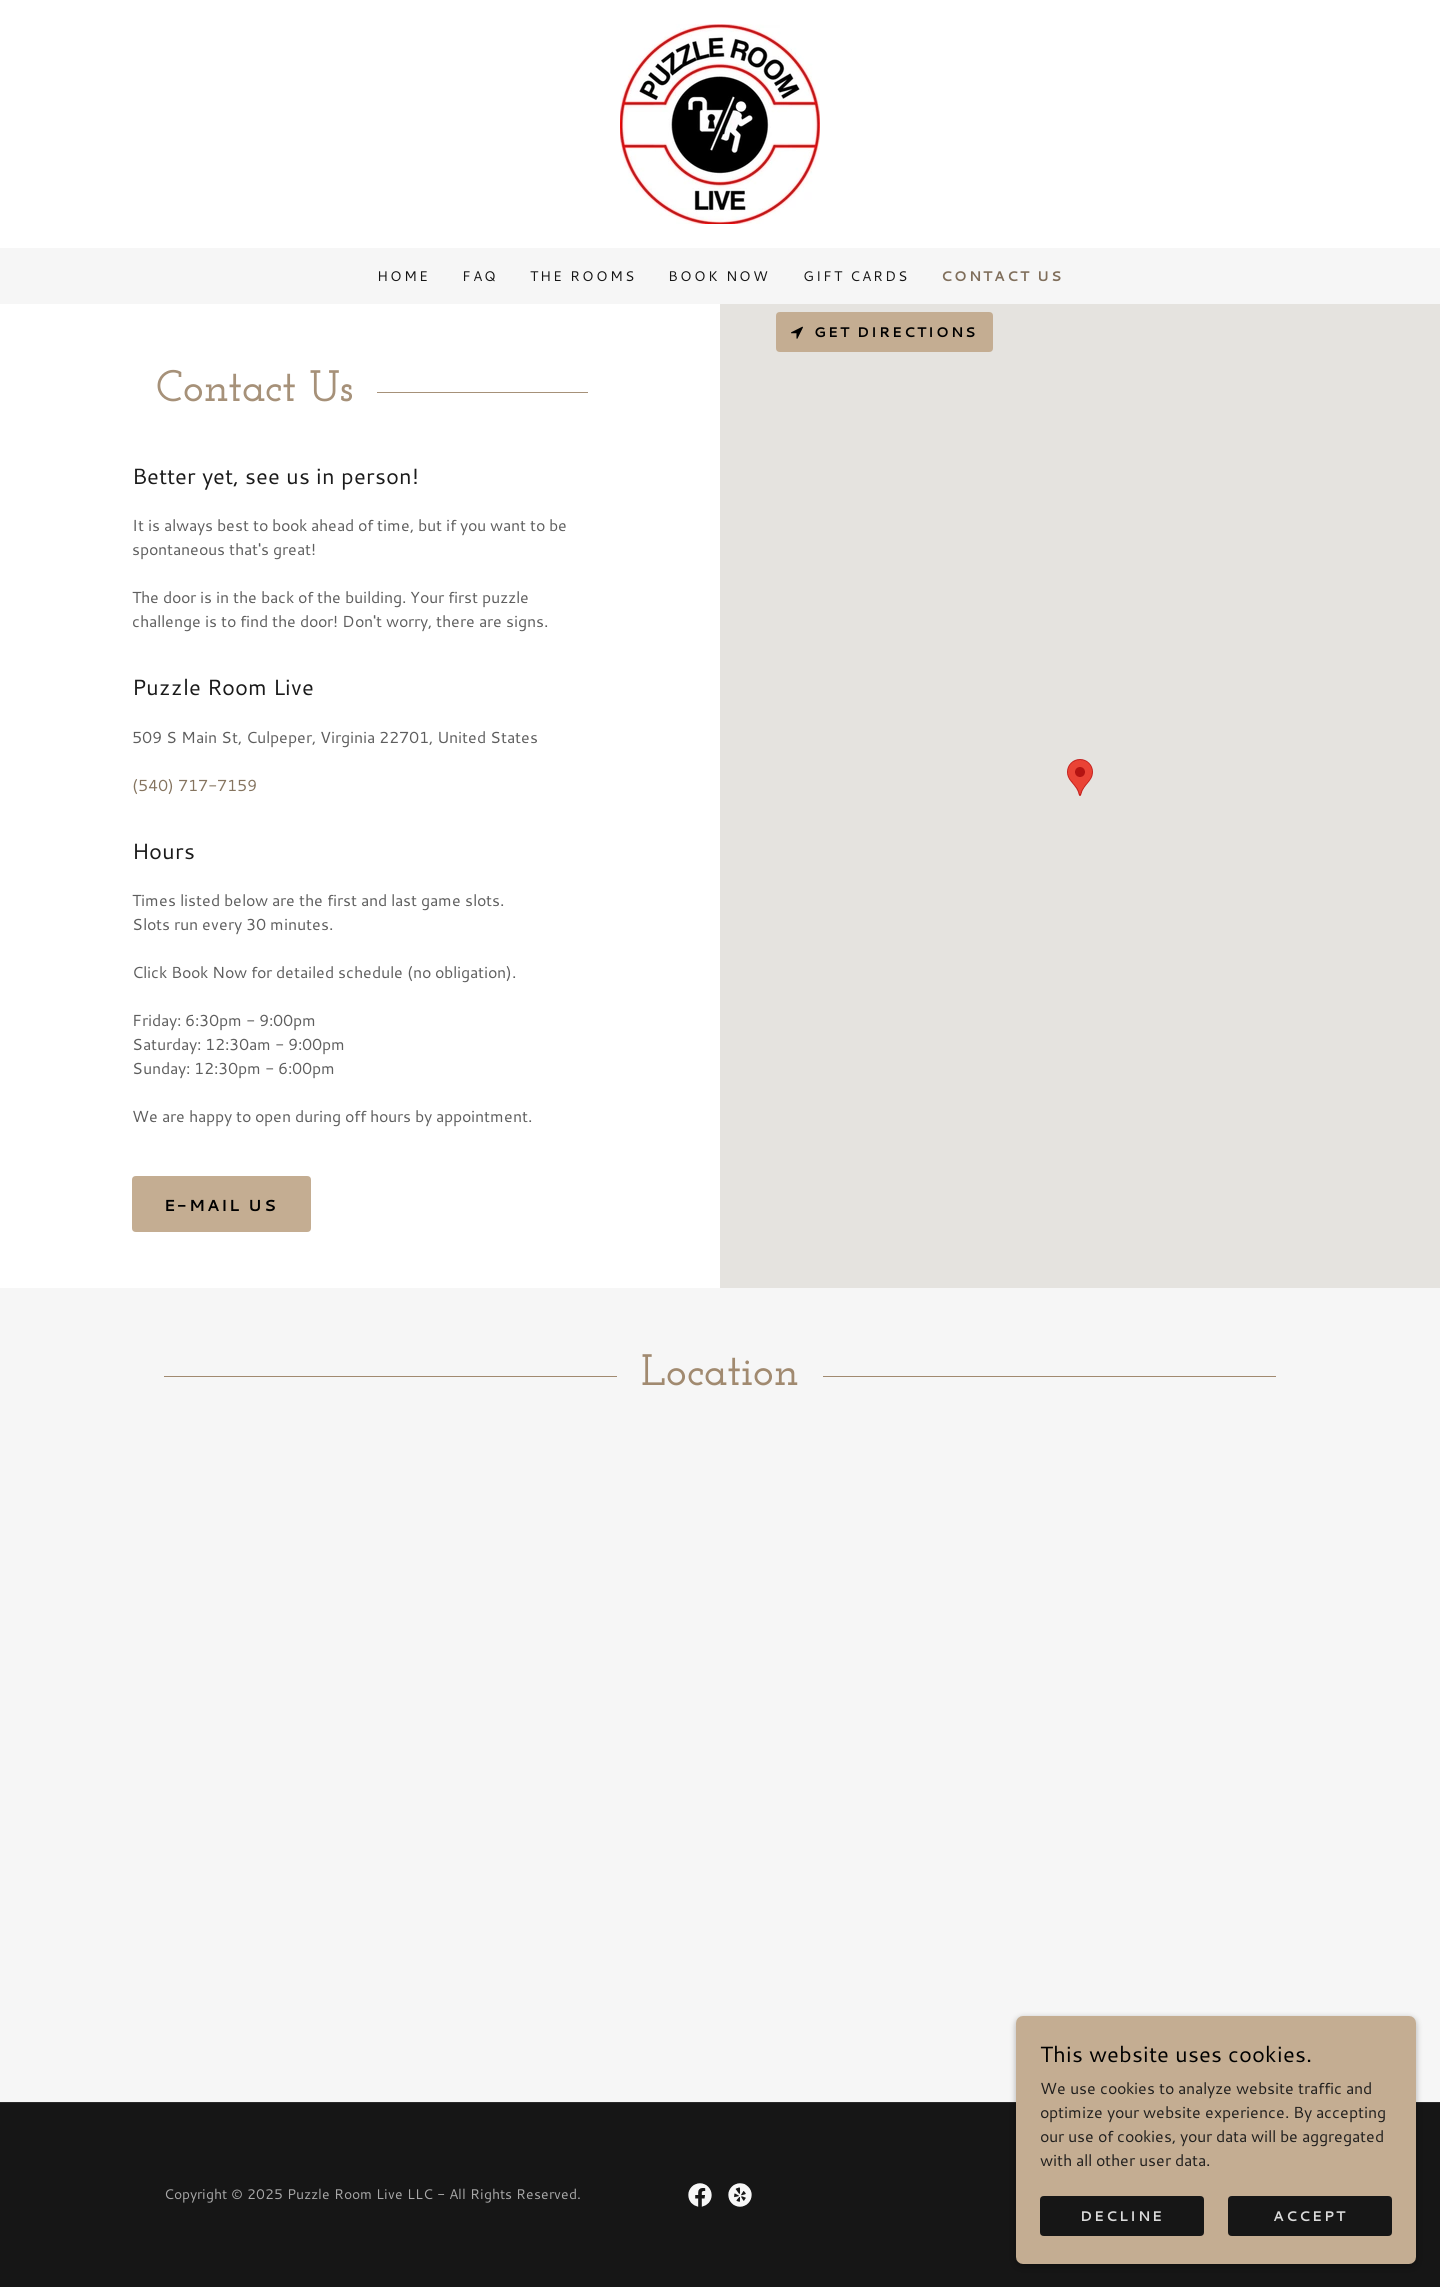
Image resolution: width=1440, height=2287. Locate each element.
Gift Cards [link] (856, 276)
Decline (1122, 2215)
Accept (1310, 2215)
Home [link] (403, 276)
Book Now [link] (719, 276)
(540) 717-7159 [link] (194, 784)
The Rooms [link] (583, 276)
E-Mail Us (221, 1204)
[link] (720, 121)
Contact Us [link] (1002, 276)
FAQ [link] (480, 276)
